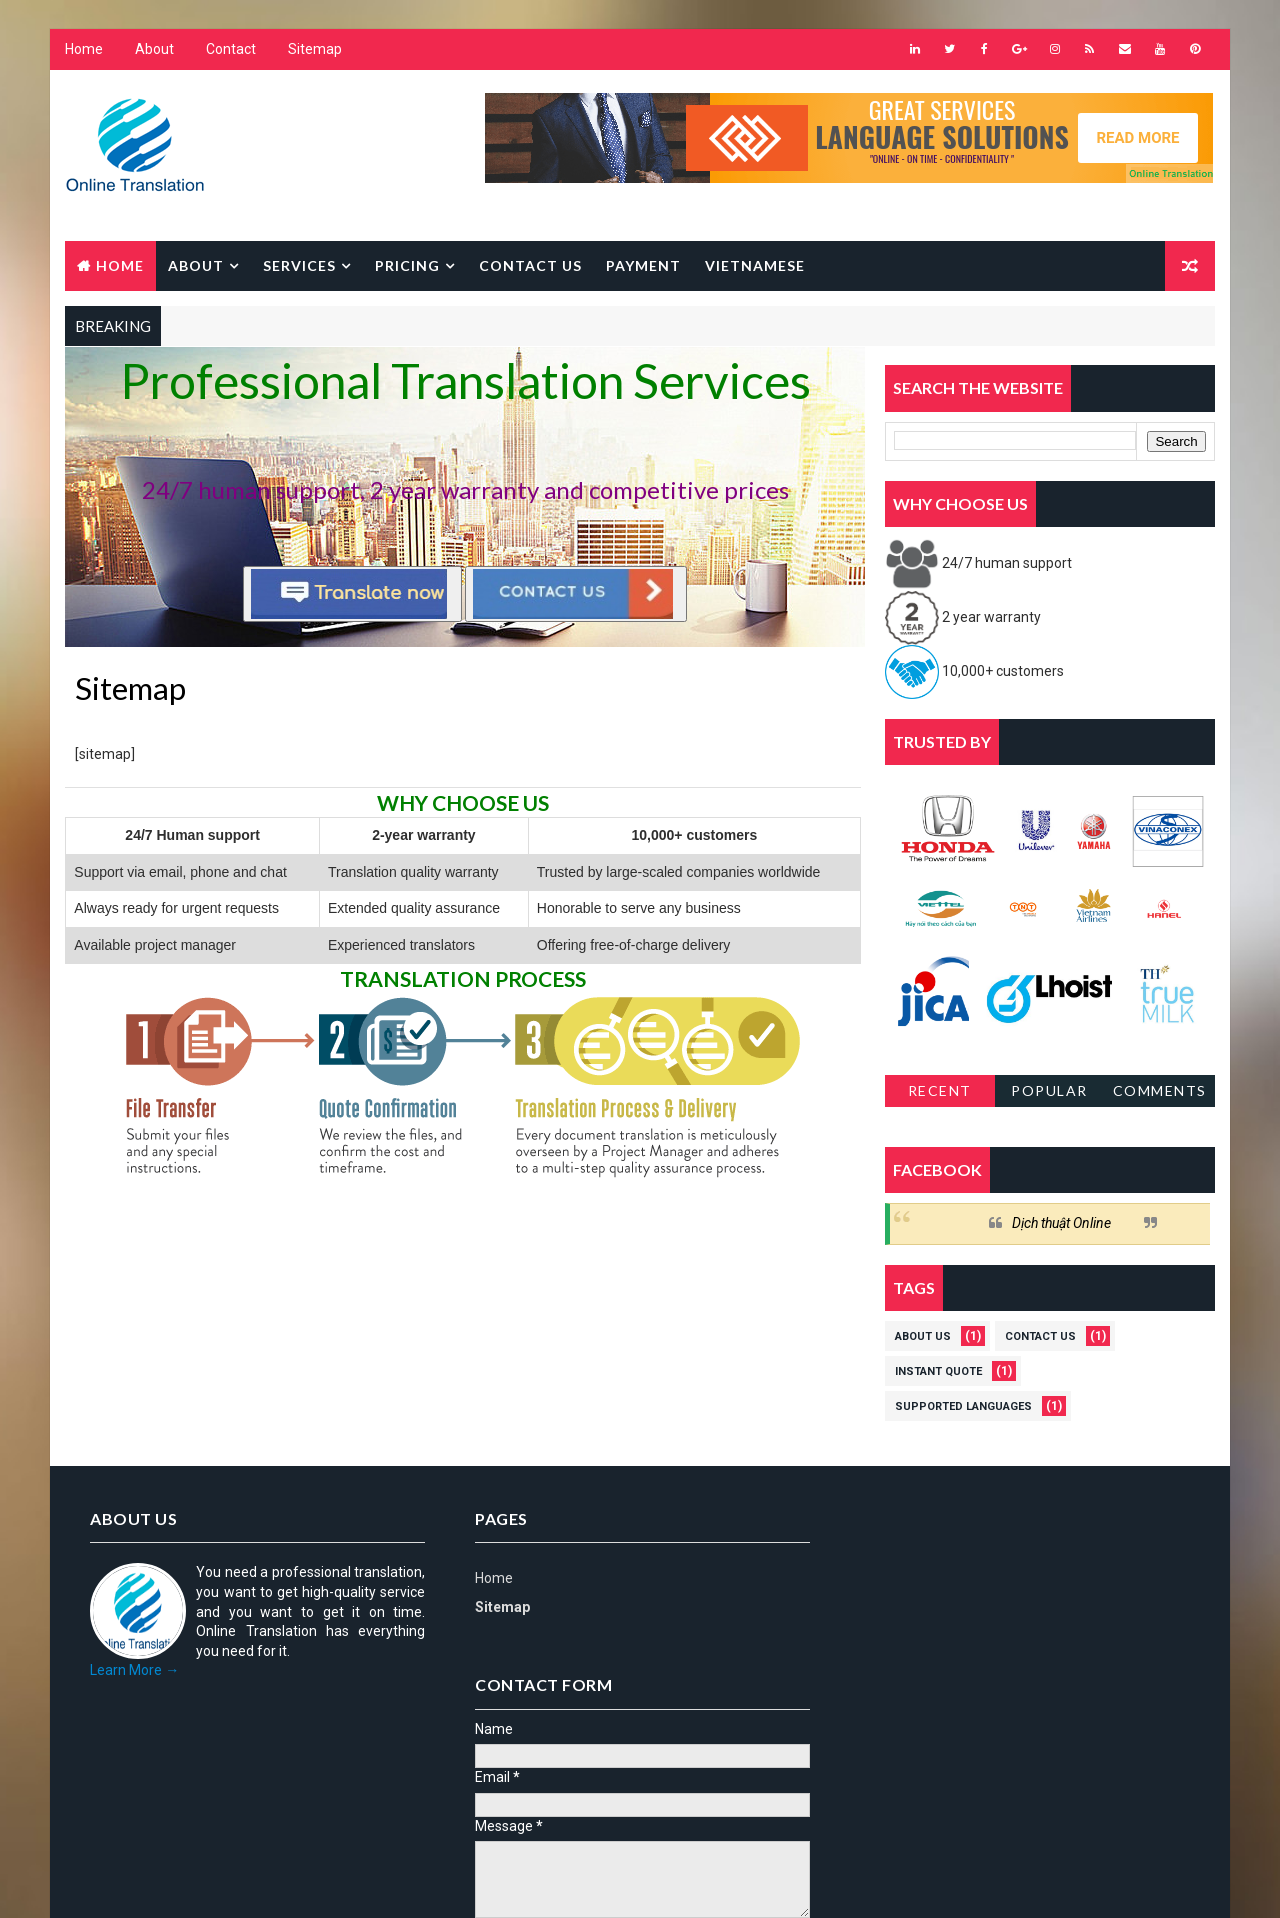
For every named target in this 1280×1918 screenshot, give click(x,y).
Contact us (530, 265)
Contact (231, 50)
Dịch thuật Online (1061, 1224)
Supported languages (963, 1407)
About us (923, 1337)
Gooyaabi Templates (450, 1882)
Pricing (407, 265)
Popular (1050, 1091)
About (154, 50)
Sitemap (315, 50)
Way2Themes (237, 1882)
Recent (940, 1091)
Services (299, 265)
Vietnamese (755, 265)
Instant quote (938, 1372)
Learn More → (134, 1671)
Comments (1160, 1091)
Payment (643, 265)
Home (84, 50)
